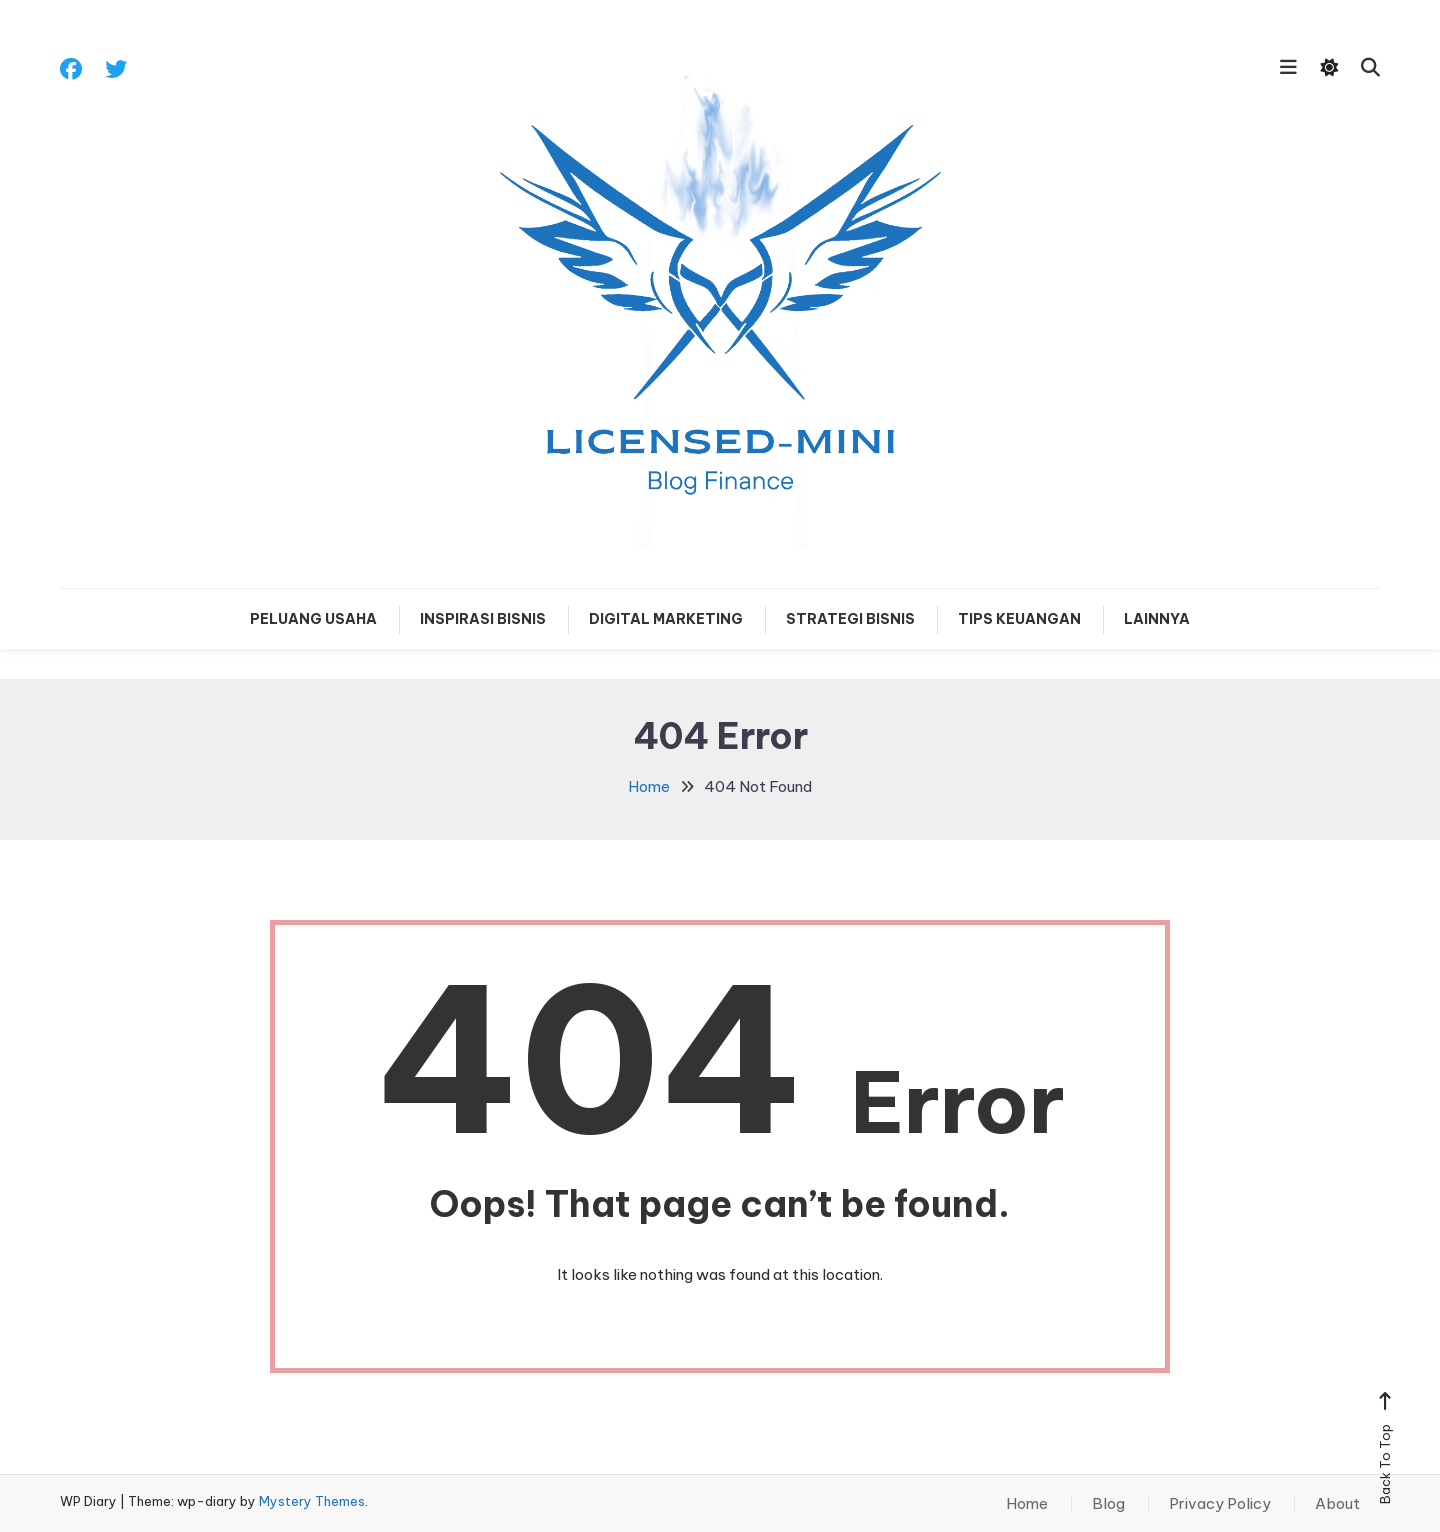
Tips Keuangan (1019, 619)
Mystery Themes (312, 1501)
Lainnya (1157, 619)
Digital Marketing (666, 619)
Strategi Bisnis (850, 619)
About (1337, 1504)
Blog (1108, 1504)
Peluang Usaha (313, 619)
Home (1027, 1504)
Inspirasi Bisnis (483, 619)
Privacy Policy (1220, 1504)
